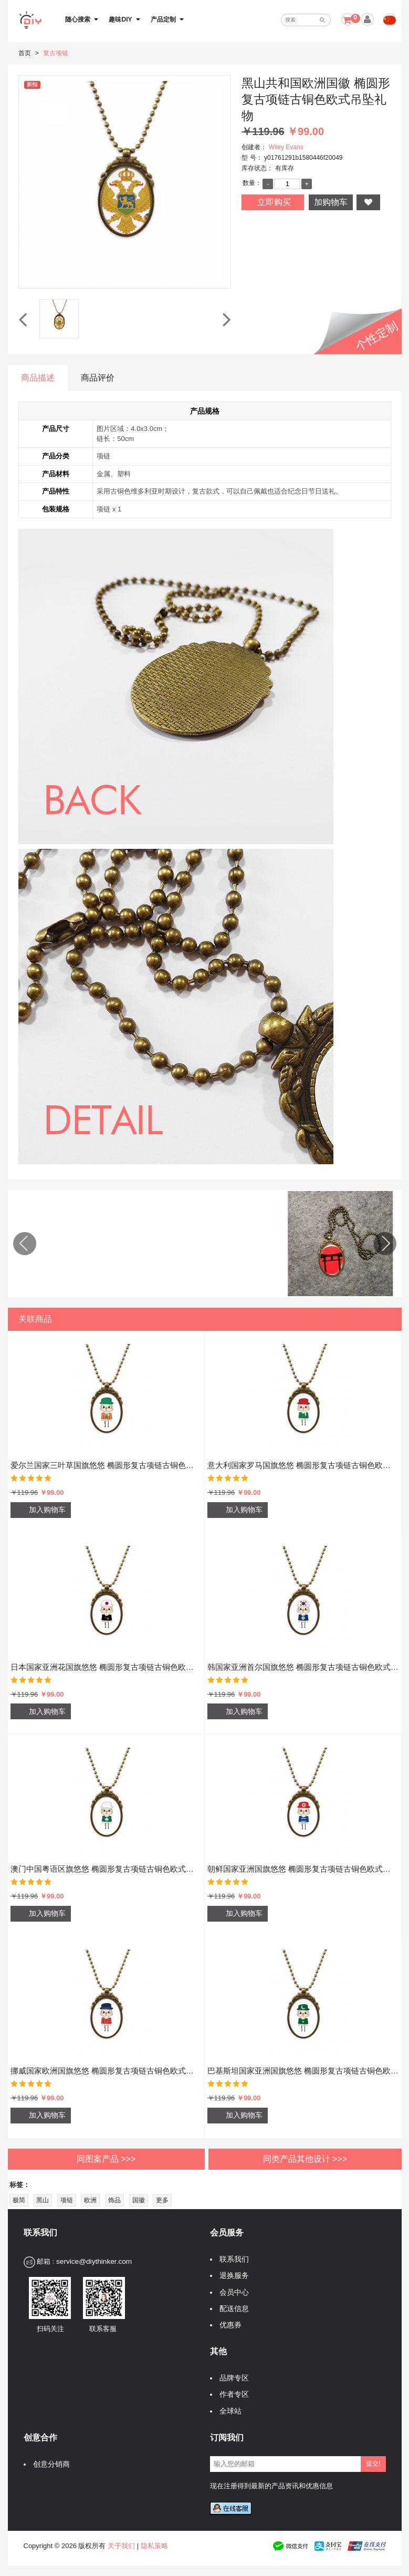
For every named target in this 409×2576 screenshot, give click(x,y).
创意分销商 (48, 2455)
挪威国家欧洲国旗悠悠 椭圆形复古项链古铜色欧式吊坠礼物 (106, 2061)
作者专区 (231, 2386)
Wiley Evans (286, 147)
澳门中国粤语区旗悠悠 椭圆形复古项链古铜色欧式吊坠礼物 (106, 1860)
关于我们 (121, 2537)
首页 (24, 53)
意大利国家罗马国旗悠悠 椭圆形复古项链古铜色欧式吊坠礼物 (302, 1456)
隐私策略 (154, 2537)
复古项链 (55, 53)
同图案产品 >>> (106, 2150)
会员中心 (231, 2283)
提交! (373, 2455)
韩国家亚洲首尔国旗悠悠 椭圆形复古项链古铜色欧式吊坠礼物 (303, 1658)
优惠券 (228, 2316)
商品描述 (38, 377)
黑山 (42, 2191)
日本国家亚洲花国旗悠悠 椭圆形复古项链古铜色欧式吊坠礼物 (106, 1658)
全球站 (228, 2402)
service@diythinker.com (94, 2253)
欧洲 (90, 2191)
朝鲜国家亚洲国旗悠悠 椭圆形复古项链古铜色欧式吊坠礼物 (302, 1860)
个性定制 (376, 336)
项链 (66, 2191)
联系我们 (231, 2251)
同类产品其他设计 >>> (305, 2150)
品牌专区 (231, 2370)
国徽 (138, 2191)
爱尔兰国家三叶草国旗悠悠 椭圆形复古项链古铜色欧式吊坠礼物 (106, 1456)
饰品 (114, 2191)
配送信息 (231, 2300)
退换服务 (231, 2267)
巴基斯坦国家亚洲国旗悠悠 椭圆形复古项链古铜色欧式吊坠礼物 (303, 2061)
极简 (19, 2191)
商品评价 (97, 377)
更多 (162, 2191)
